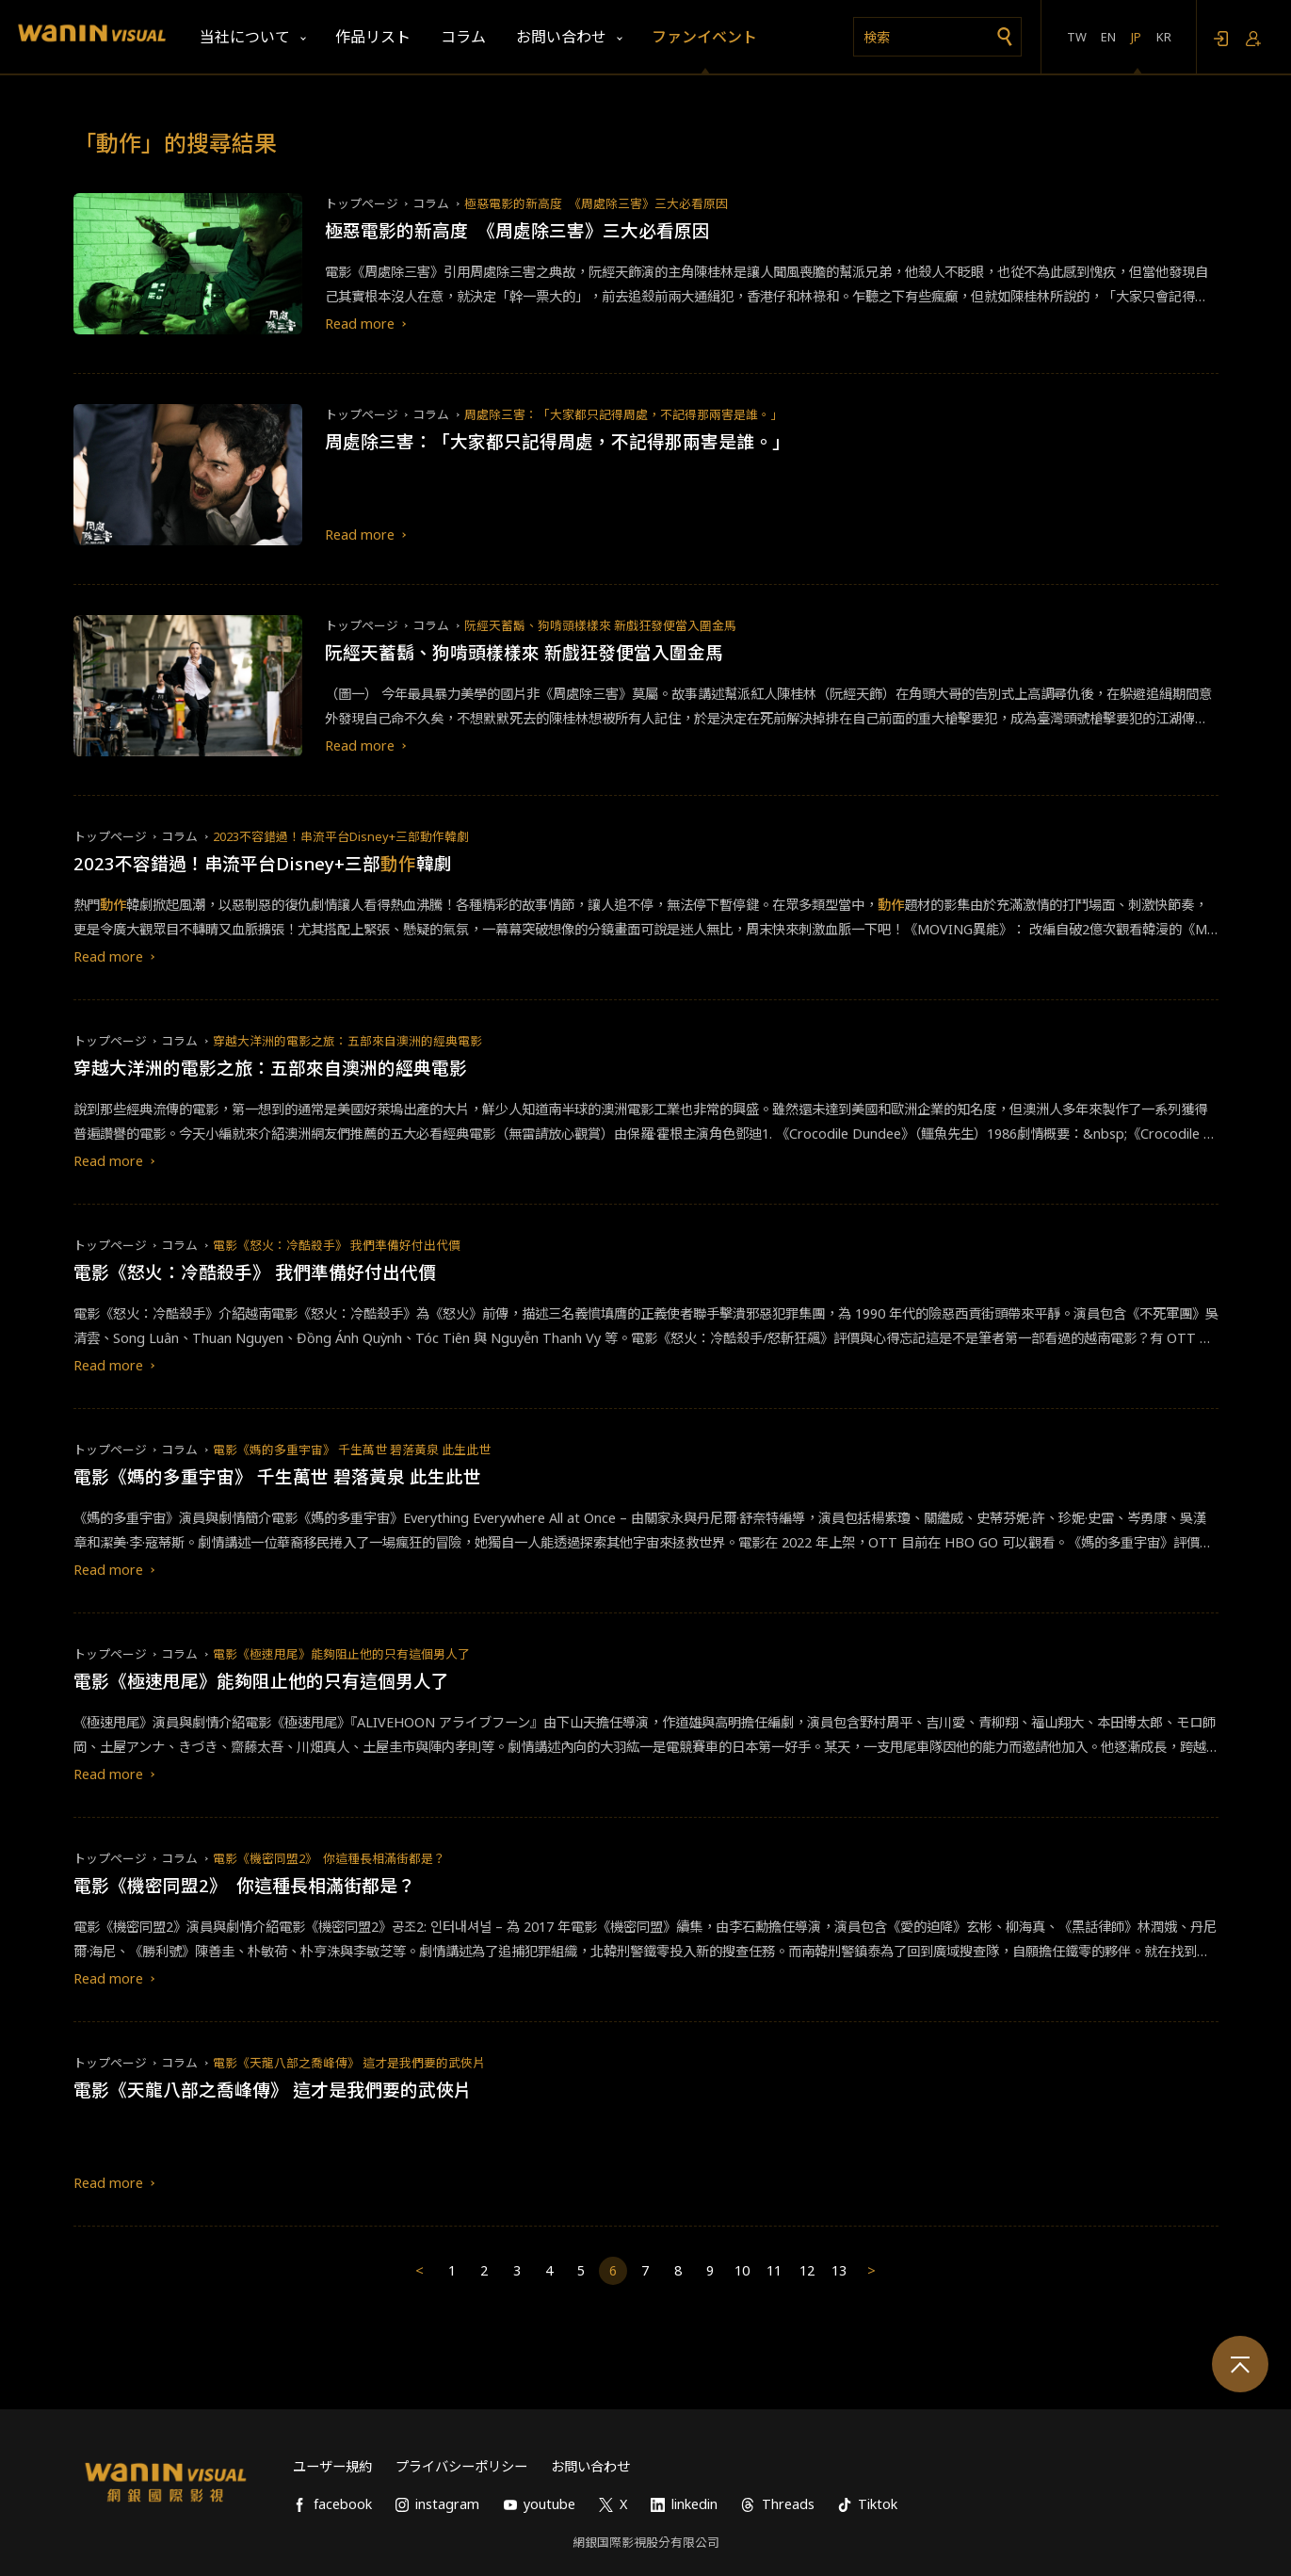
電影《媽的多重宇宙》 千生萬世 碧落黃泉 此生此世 (352, 1449)
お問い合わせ (590, 2466)
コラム (430, 203)
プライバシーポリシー (461, 2466)
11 (774, 2270)
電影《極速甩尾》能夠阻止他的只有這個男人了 (341, 1653)
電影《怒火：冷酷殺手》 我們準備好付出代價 (336, 1245)
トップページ (361, 203)
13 (839, 2270)
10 (742, 2270)
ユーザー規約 (332, 2466)
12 (807, 2270)
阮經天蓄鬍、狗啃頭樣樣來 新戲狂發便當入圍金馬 (600, 625)
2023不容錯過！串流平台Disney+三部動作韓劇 (341, 836)
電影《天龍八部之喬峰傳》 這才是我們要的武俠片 (349, 2062)
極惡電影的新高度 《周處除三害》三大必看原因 (596, 203)
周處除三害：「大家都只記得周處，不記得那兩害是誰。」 (623, 414)
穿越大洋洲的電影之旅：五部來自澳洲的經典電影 (347, 1040)
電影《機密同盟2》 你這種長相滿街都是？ (329, 1858)
